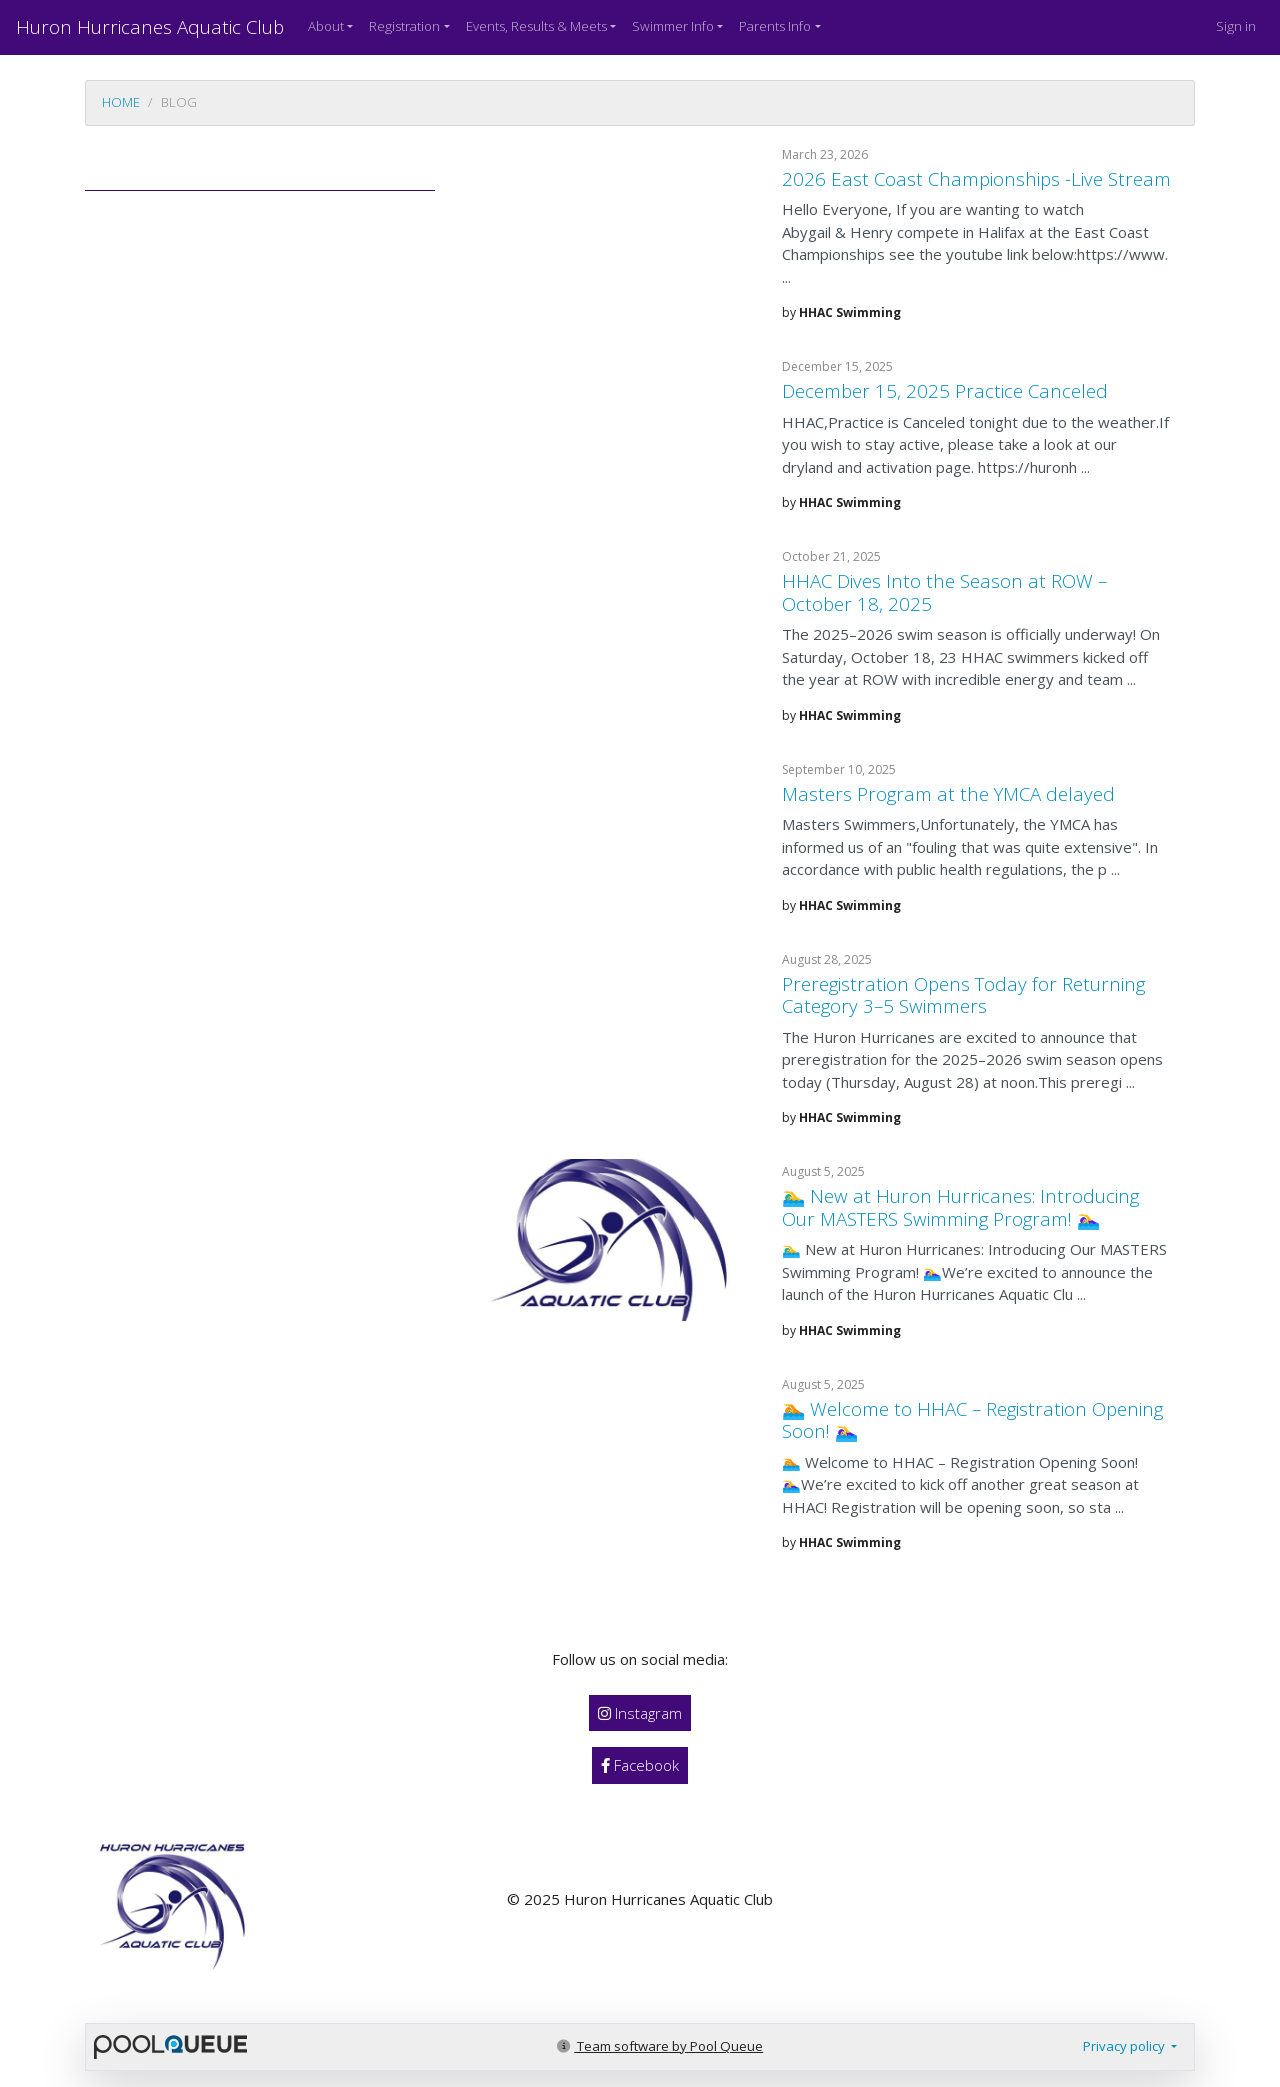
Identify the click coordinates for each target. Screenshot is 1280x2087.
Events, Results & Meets (536, 26)
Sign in (1236, 26)
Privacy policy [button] (1125, 2046)
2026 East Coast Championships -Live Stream (976, 178)
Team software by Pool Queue (660, 2046)
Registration (404, 26)
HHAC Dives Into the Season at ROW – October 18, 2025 (944, 592)
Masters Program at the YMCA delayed (948, 793)
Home (121, 102)
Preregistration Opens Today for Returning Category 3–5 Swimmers (963, 995)
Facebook (640, 1765)
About (326, 26)
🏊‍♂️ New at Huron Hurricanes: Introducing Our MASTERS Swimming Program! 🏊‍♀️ (960, 1207)
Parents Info (775, 26)
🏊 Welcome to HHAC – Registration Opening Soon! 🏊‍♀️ (972, 1420)
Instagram (640, 1713)
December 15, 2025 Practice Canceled (945, 390)
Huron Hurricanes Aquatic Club (150, 26)
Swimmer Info (673, 26)
